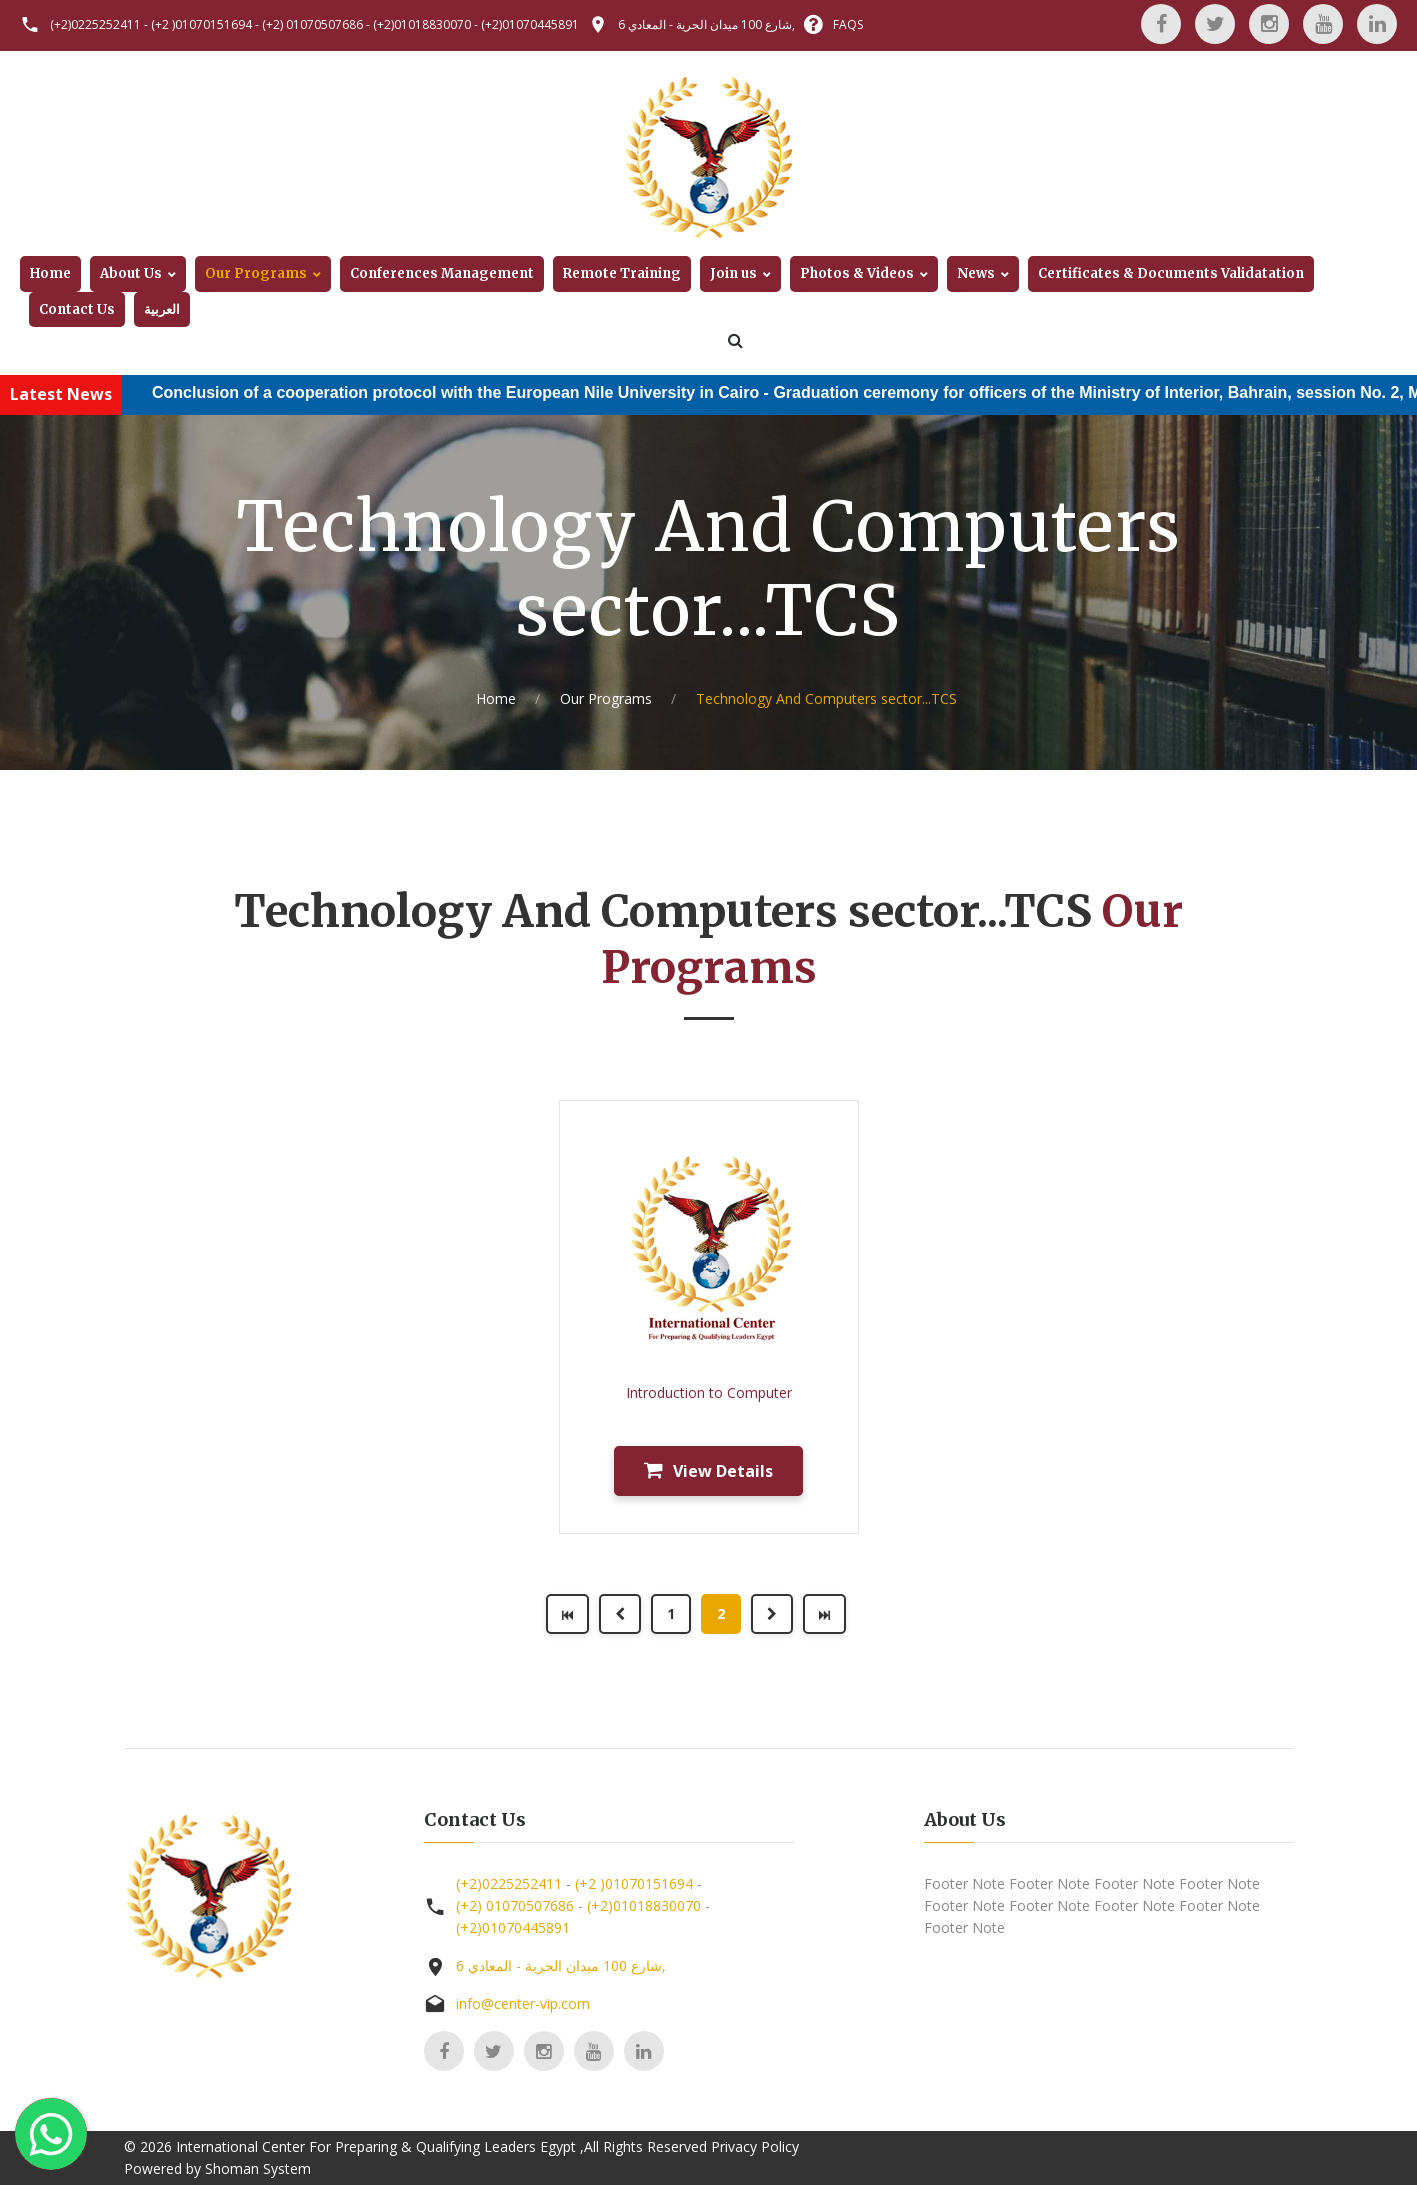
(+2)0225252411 (95, 24)
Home (50, 273)
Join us (733, 273)
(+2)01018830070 (422, 24)
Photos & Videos (857, 273)
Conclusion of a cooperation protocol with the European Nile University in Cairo (475, 392)
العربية (162, 309)
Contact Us (77, 309)
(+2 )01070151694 (201, 24)
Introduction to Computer (709, 1392)
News (976, 273)
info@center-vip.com (523, 2003)
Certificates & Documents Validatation (1171, 273)
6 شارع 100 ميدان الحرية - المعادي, (706, 24)
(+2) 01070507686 (312, 24)
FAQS (848, 24)
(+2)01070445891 (530, 24)
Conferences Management (442, 273)
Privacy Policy (755, 2146)
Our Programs (256, 273)
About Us (131, 273)
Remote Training (622, 273)
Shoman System (258, 2168)
